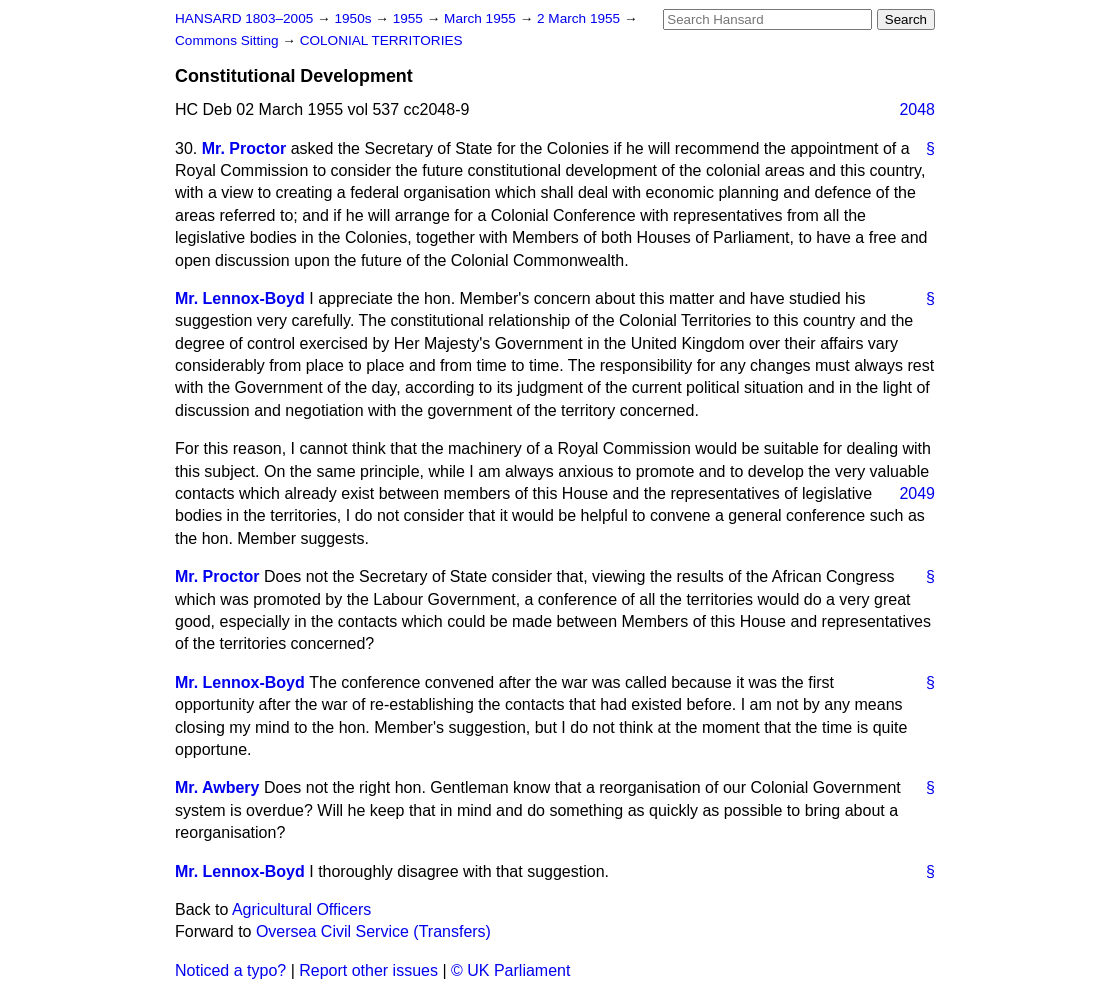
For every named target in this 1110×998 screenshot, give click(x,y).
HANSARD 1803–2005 (244, 18)
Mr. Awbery (217, 787)
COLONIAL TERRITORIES (381, 40)
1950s (354, 18)
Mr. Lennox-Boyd (240, 298)
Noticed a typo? (230, 970)
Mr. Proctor (244, 148)
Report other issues (368, 970)
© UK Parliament (510, 970)
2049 (917, 493)
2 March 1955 (580, 18)
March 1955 (482, 18)
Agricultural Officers (301, 909)
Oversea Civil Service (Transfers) (373, 931)
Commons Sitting (228, 40)
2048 (917, 109)
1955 (410, 18)
